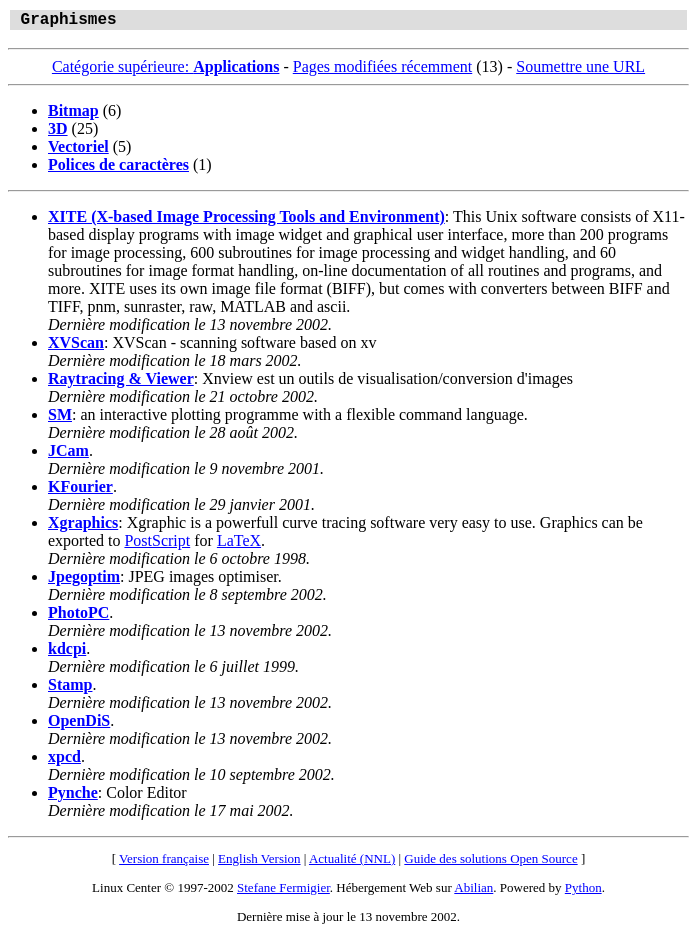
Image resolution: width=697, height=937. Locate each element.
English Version (259, 862)
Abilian (473, 891)
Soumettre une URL (580, 70)
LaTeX (239, 544)
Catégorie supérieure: (166, 70)
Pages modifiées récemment (383, 70)
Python (583, 891)
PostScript (157, 544)
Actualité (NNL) (352, 862)
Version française (164, 862)
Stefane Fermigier (283, 891)
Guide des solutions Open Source (490, 862)
